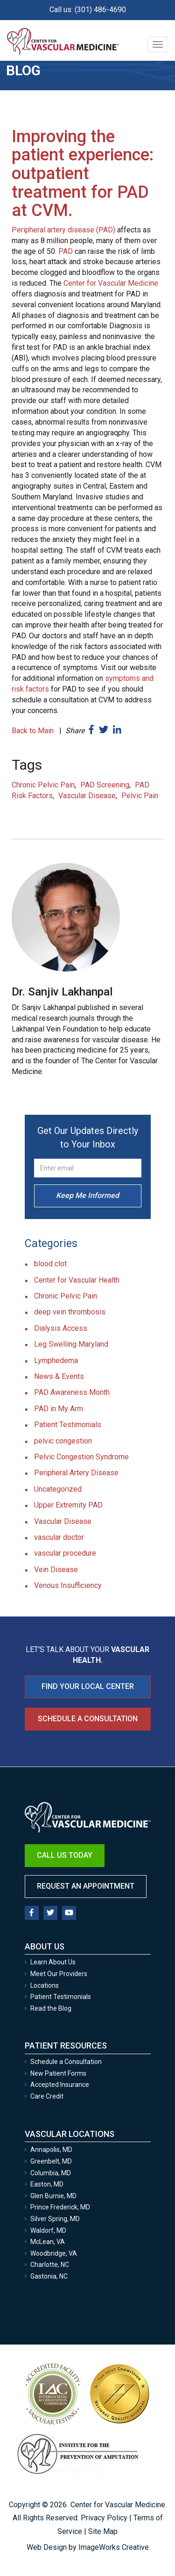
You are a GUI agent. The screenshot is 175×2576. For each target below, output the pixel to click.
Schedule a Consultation (88, 1718)
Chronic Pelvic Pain (43, 784)
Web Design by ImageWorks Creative (88, 2547)
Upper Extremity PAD (68, 1505)
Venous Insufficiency (68, 1585)
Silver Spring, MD (55, 2218)
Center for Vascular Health (76, 1280)
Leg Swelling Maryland (71, 1344)
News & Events (59, 1376)
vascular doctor (59, 1537)
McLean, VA (47, 2241)
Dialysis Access (60, 1328)
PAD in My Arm (58, 1408)
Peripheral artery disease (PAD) (63, 229)
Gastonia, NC (49, 2276)
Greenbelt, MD (51, 2161)
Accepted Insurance (59, 2084)
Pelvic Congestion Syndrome (81, 1456)
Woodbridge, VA (53, 2253)
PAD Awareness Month (72, 1392)
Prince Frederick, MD (60, 2207)
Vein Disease (56, 1569)
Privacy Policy (104, 2517)
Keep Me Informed (87, 1195)
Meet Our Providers (58, 1973)
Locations (44, 1985)
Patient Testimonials (67, 1424)
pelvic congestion (63, 1440)
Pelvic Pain (139, 795)
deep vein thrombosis (69, 1311)
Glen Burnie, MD (53, 2196)
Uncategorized (58, 1489)
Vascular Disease (87, 795)
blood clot (50, 1263)
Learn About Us (53, 1962)
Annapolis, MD (51, 2149)
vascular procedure (65, 1553)
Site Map (103, 2531)
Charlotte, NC (49, 2264)
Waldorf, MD (48, 2230)
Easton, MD (46, 2184)
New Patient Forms (58, 2073)
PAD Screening (104, 784)
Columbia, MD (50, 2173)
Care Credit (46, 2096)
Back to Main (33, 730)
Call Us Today (64, 1855)
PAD (65, 251)
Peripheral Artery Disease (76, 1472)
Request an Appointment (85, 1886)
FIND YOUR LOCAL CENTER (88, 1686)
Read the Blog (50, 2008)
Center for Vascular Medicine (110, 283)
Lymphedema (56, 1360)
